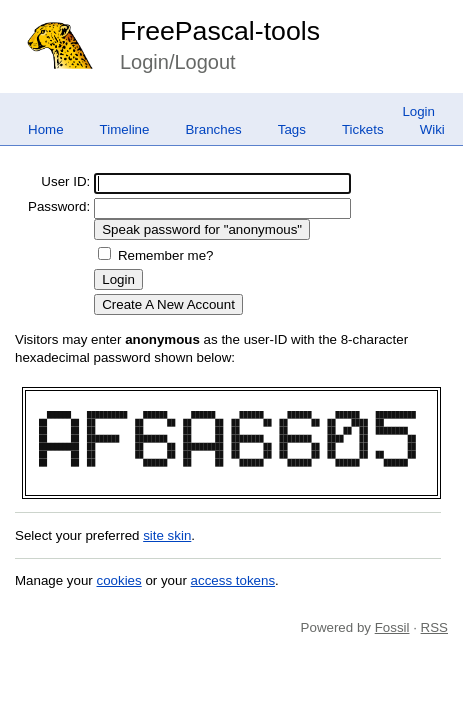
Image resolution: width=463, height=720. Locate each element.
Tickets (363, 129)
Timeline (125, 129)
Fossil (392, 627)
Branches (213, 129)
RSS (434, 627)
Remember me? (166, 255)
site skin (167, 535)
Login (418, 111)
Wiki (432, 129)
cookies (119, 580)
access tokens (233, 580)
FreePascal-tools (220, 31)
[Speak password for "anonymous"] (202, 229)
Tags (292, 129)
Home (46, 129)
